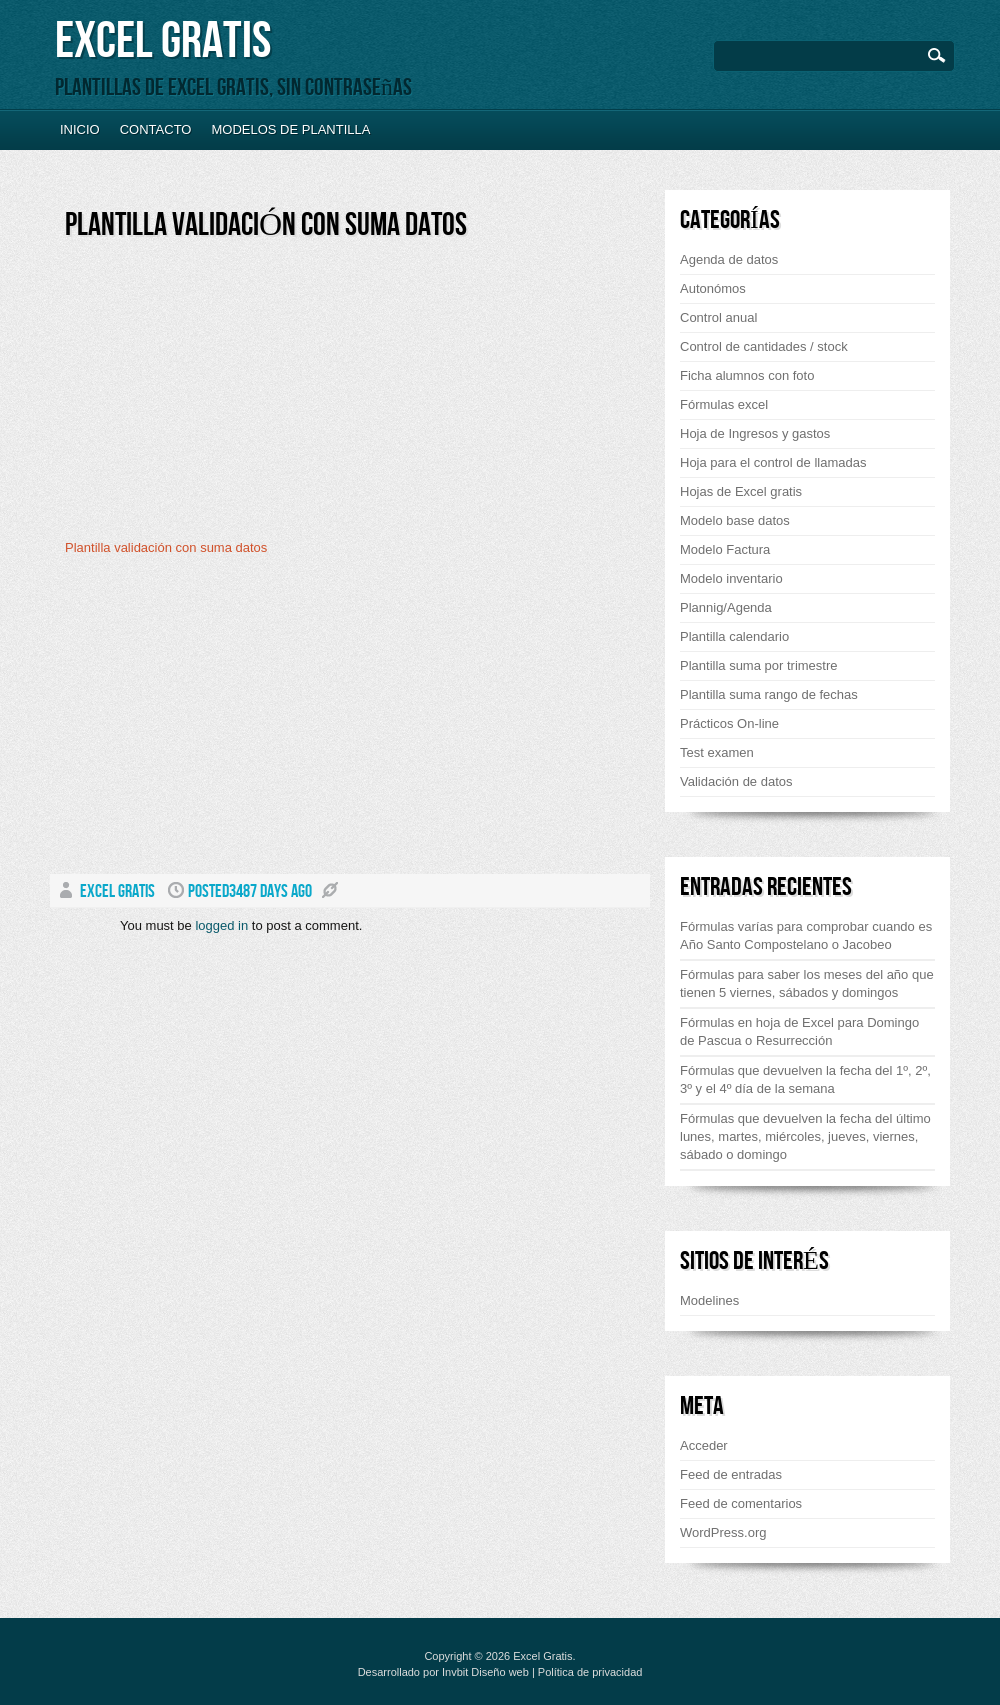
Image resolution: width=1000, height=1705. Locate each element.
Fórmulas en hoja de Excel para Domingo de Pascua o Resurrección (799, 1031)
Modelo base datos (735, 520)
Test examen (717, 752)
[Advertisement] (233, 397)
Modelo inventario (731, 578)
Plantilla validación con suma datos (266, 225)
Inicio (80, 129)
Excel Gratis (163, 41)
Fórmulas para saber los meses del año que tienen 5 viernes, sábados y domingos (807, 983)
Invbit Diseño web (485, 1672)
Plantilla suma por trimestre (759, 665)
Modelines (709, 1300)
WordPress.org (723, 1532)
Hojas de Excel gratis (741, 491)
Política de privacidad (590, 1672)
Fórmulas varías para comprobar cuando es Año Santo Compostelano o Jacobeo (806, 935)
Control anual (718, 317)
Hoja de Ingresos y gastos (755, 433)
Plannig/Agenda (726, 607)
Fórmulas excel (724, 404)
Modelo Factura (725, 549)
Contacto (156, 129)
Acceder (704, 1445)
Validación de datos (736, 781)
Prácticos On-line (729, 723)
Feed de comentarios (741, 1503)
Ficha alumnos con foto (747, 375)
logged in (221, 925)
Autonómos (713, 288)
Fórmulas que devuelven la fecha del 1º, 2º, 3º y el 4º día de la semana (805, 1079)
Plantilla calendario (734, 636)
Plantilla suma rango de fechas (769, 694)
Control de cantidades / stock (764, 346)
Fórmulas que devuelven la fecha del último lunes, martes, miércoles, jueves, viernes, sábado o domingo (805, 1136)
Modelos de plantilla (290, 129)
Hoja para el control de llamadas (773, 462)
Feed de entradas (731, 1474)
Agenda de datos (729, 259)
